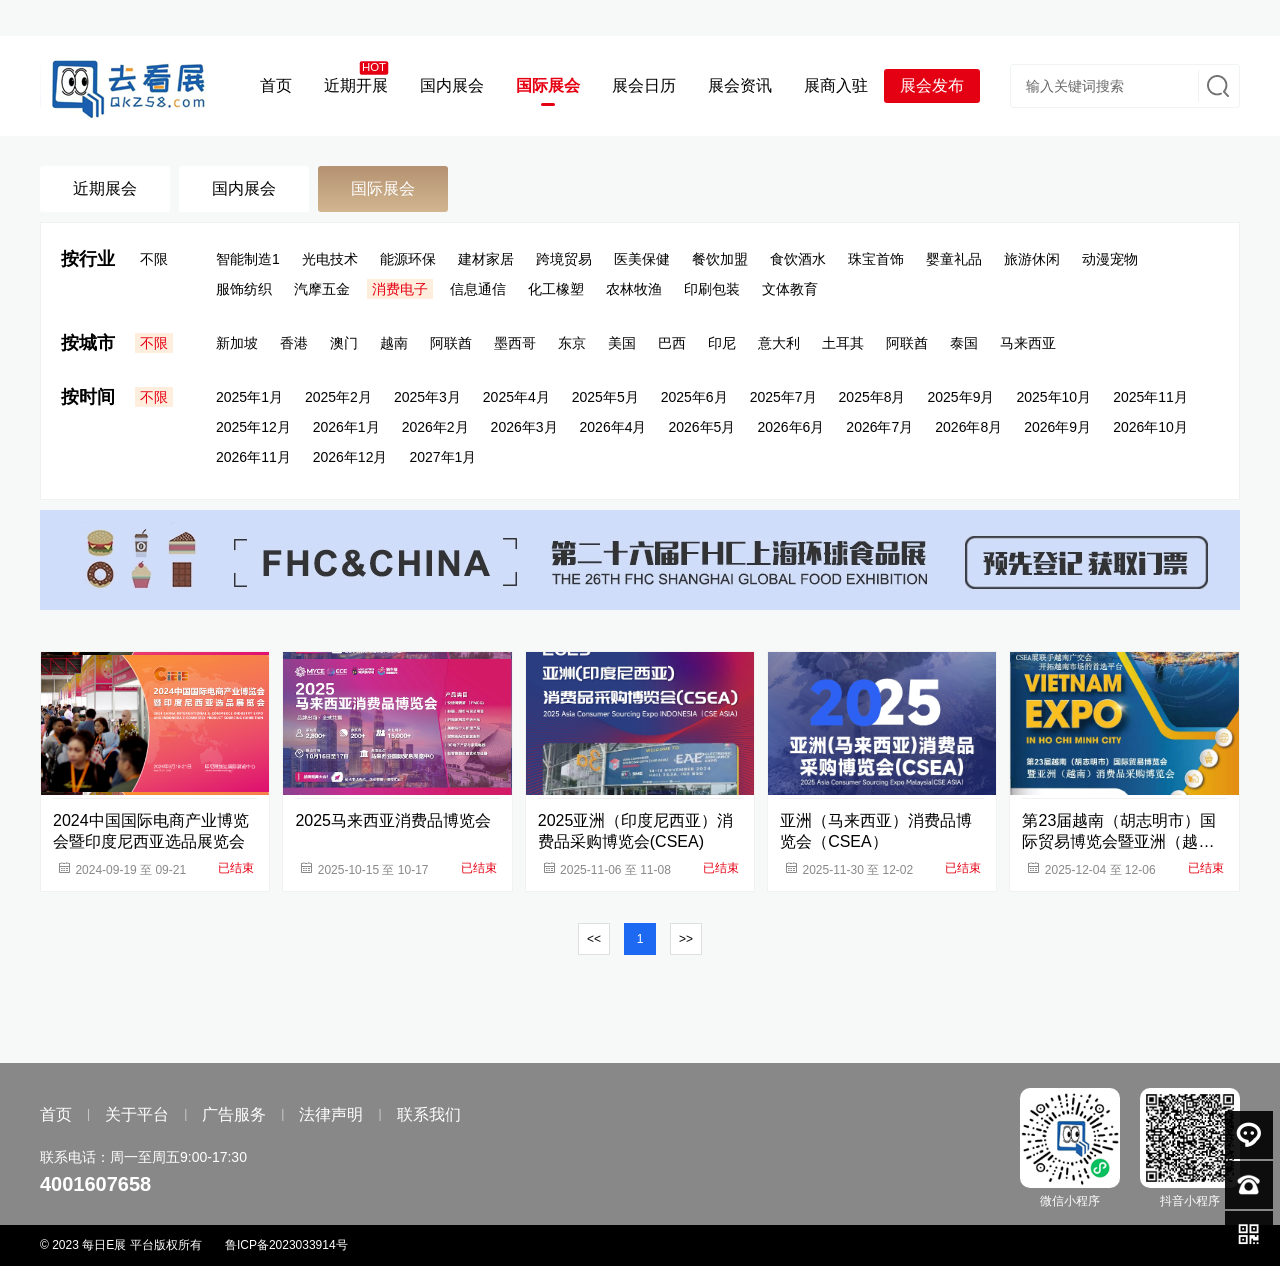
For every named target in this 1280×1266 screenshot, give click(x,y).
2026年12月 (350, 457)
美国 (622, 343)
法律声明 (331, 1114)
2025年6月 (694, 397)
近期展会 (105, 188)
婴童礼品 (954, 259)
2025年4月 (516, 397)
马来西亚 (1028, 343)
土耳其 (843, 343)
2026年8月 (968, 427)
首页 (56, 1114)
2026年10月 (1150, 427)
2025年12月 (253, 427)
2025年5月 (605, 397)
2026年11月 (253, 457)
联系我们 (429, 1114)
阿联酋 (451, 343)
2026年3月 (524, 427)
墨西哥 (515, 343)
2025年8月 (872, 397)
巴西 (672, 343)
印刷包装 (712, 289)
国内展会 (244, 188)
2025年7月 (783, 397)
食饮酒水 (798, 259)
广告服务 (234, 1114)
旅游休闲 (1032, 259)
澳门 (344, 343)
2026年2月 (435, 427)
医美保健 (642, 259)
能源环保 (408, 259)
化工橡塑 (556, 289)
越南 (394, 343)
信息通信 (478, 289)
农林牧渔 (634, 289)
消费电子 (400, 289)
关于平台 (137, 1114)
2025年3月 (427, 397)
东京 (572, 343)
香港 (294, 343)
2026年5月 (701, 427)
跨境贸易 (564, 259)
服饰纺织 (244, 289)
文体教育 (790, 289)
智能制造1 (248, 259)
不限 (154, 259)
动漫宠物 (1110, 259)
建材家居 (486, 259)
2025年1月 (249, 397)
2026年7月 (879, 427)
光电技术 (330, 259)
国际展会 (383, 188)
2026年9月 (1057, 427)
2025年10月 (1053, 397)
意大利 (779, 343)
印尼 (722, 343)
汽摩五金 (322, 289)
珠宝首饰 (876, 259)
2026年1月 (346, 427)
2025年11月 (1150, 397)
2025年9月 (961, 397)
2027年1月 (442, 457)
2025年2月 (338, 397)
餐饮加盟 (720, 259)
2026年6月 (790, 427)
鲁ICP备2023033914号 (286, 1245)
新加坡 (237, 343)
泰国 (964, 343)
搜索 (1216, 86)
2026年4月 (613, 427)
